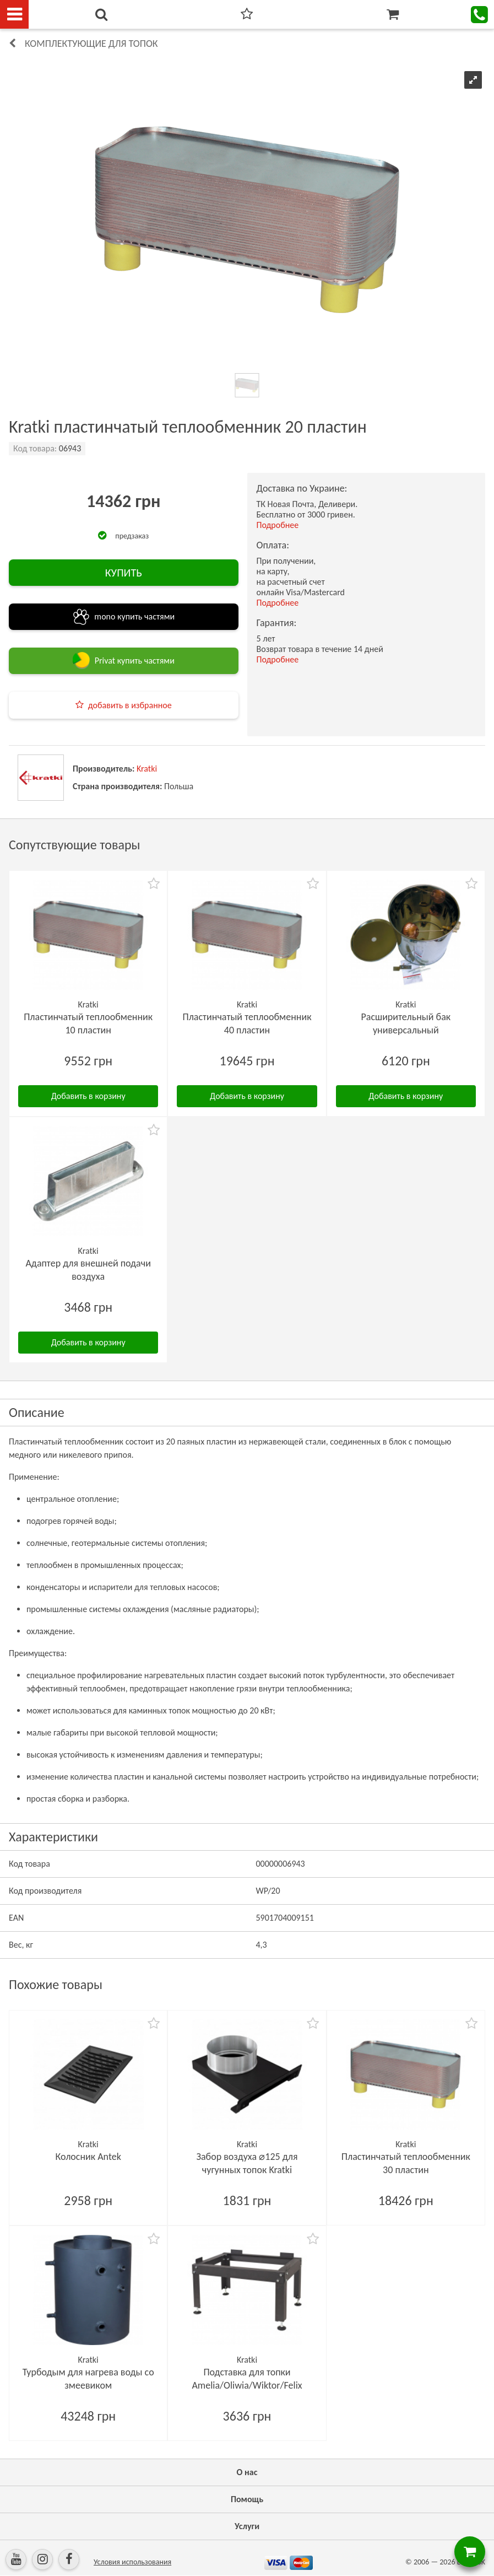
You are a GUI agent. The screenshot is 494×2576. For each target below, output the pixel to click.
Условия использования (132, 2562)
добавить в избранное (130, 705)
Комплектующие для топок (91, 43)
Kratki (147, 768)
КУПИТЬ (123, 572)
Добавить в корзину (88, 1096)
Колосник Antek (88, 2157)
